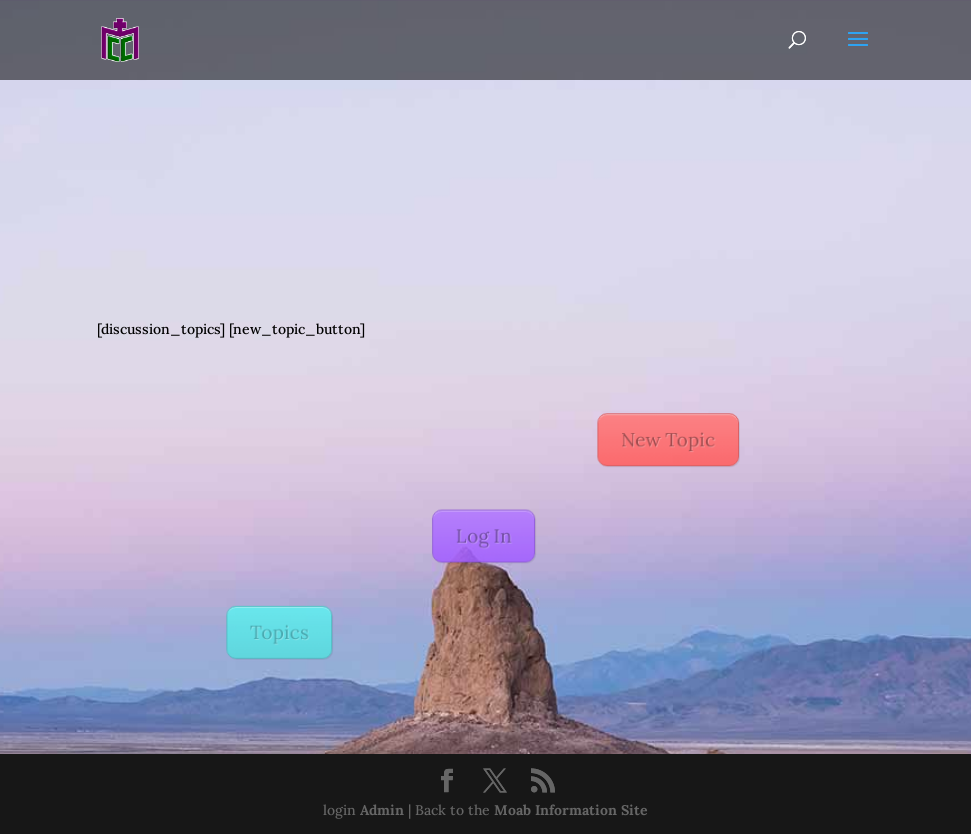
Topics (290, 627)
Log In (482, 536)
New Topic (659, 444)
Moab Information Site (571, 810)
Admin (382, 810)
